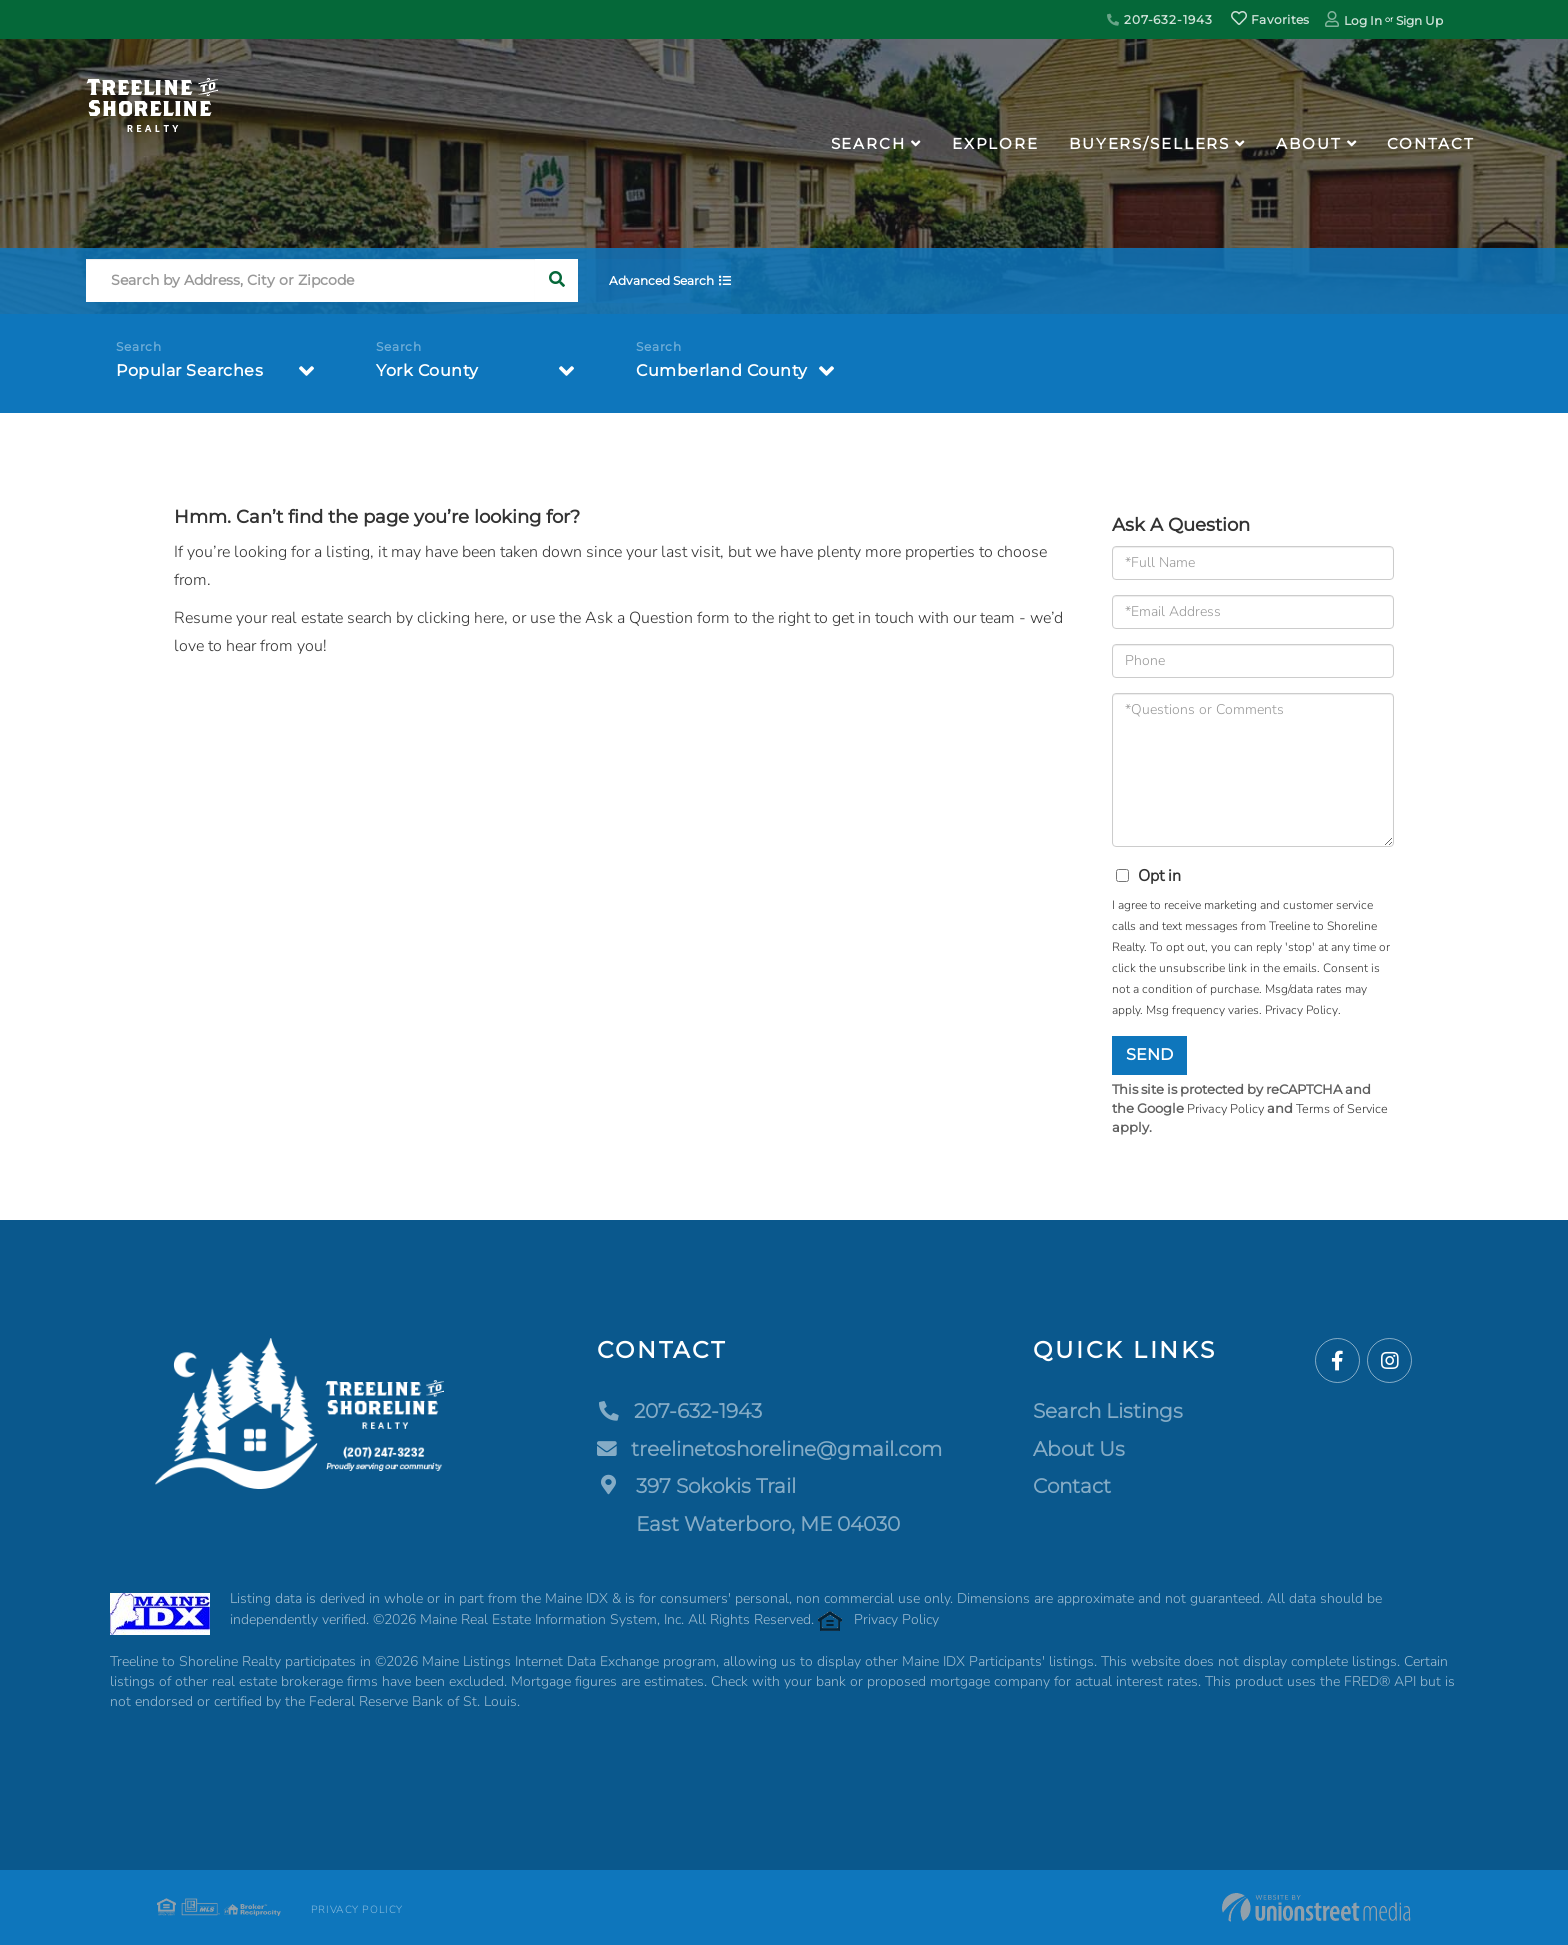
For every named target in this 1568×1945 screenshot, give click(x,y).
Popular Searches (189, 371)
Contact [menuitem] (1430, 143)
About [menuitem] (1308, 143)
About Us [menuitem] (1079, 1449)
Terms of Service (1346, 1109)
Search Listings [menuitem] (1108, 1412)
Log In (1363, 20)
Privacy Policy (1301, 1010)
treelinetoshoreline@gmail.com (769, 1449)
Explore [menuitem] (995, 143)
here (489, 618)
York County (427, 371)
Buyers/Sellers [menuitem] (1149, 143)
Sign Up (1419, 20)
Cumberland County (722, 371)
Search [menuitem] (868, 143)
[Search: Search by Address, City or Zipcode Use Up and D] (310, 281)
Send (1149, 1054)
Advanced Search (665, 281)
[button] (556, 281)
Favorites (1270, 19)
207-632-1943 (1159, 19)
